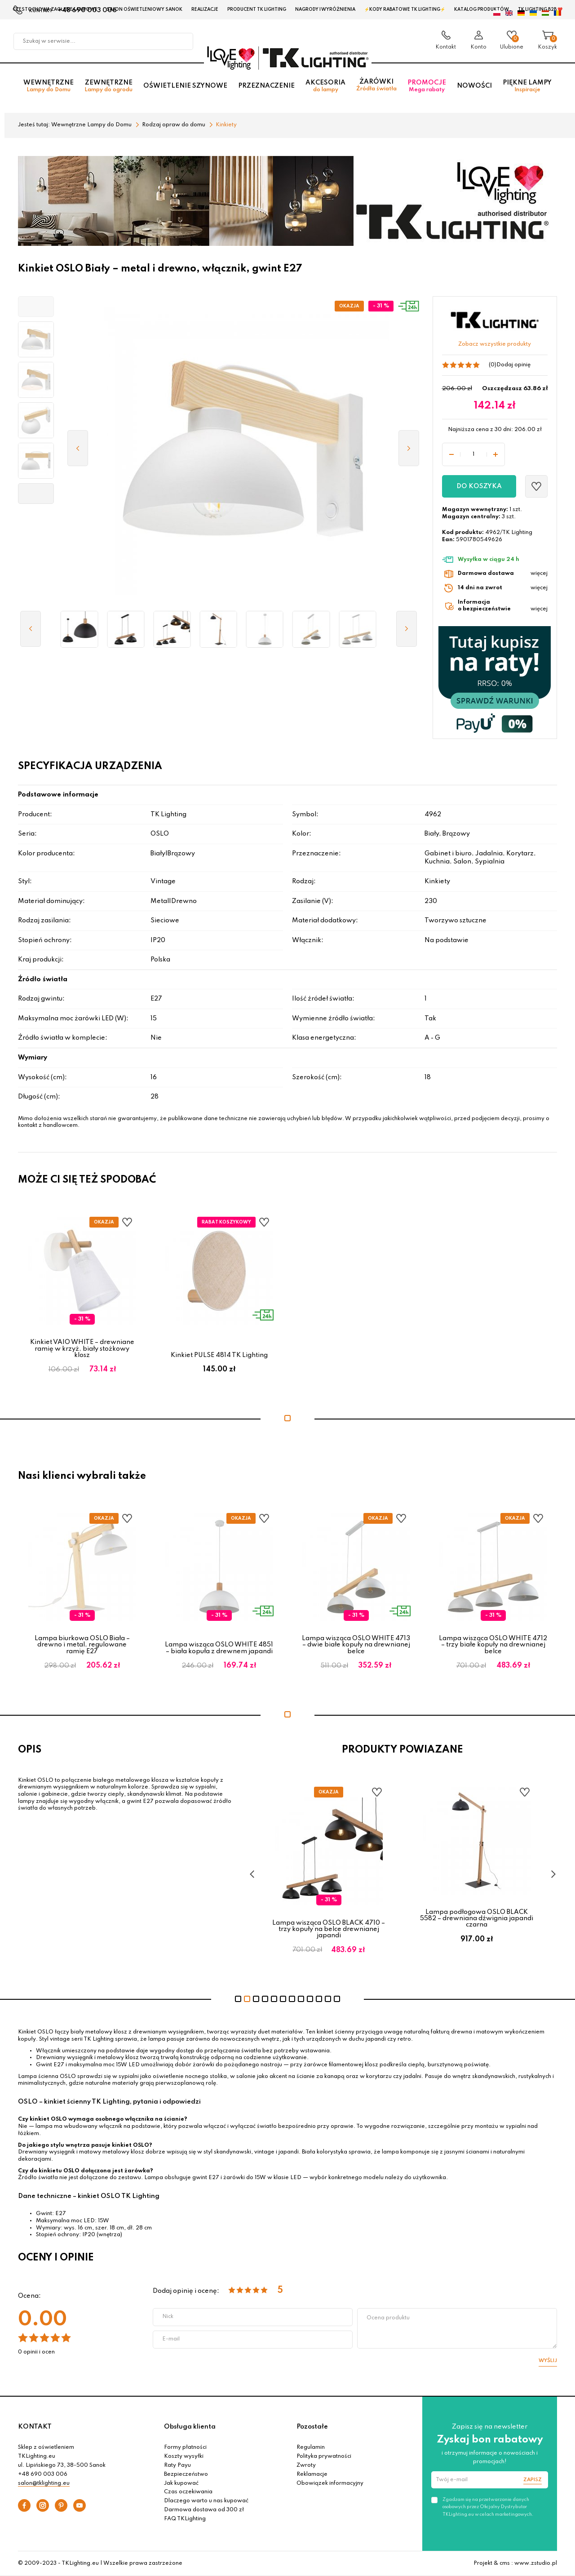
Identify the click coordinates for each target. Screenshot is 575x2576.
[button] (36, 306)
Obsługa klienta (190, 2427)
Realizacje (204, 9)
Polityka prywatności (323, 2456)
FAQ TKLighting (185, 2519)
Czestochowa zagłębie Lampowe (55, 9)
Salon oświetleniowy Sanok (144, 9)
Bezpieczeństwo (186, 2474)
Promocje (427, 86)
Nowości (474, 86)
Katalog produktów (481, 9)
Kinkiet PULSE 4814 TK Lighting (219, 1355)
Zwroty (306, 2465)
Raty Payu (177, 2465)
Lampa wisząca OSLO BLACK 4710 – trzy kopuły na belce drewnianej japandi (328, 1929)
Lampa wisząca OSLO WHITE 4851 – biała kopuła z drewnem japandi (219, 1648)
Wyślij (548, 2360)
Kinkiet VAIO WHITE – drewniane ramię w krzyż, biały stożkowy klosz (82, 1348)
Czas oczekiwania (188, 2492)
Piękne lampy (527, 86)
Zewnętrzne (108, 86)
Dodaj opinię (513, 365)
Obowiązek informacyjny (329, 2483)
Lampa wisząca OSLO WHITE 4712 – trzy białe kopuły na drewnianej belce (493, 1645)
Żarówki (376, 85)
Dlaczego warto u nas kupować (206, 2501)
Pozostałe (312, 2427)
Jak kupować (181, 2483)
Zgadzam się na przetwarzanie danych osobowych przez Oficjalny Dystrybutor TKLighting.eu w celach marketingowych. (487, 2506)
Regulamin (310, 2447)
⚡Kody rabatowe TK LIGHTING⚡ (404, 9)
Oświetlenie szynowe (185, 86)
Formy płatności (185, 2447)
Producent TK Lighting (256, 9)
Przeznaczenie (266, 86)
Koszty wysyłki (183, 2456)
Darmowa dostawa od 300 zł (204, 2510)
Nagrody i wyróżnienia (325, 9)
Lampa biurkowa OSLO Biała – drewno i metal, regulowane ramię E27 (82, 1645)
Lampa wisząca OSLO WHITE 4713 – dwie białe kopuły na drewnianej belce (356, 1645)
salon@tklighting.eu (44, 2483)
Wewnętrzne (48, 86)
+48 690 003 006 (42, 2474)
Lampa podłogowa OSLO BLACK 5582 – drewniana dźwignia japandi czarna (476, 1918)
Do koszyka (479, 486)
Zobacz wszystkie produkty (494, 344)
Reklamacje (311, 2474)
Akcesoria (325, 86)
